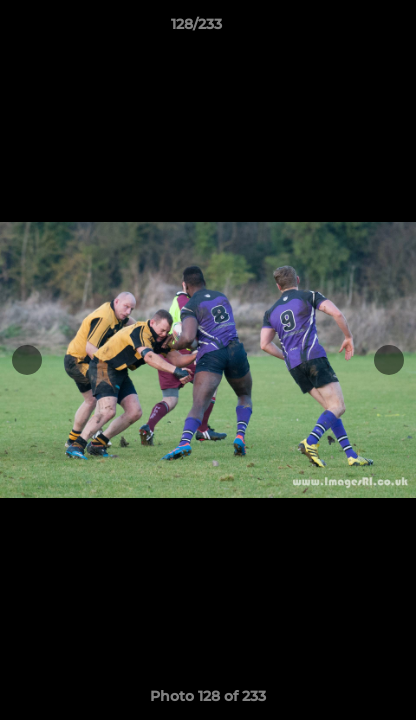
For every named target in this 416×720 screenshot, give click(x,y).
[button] (344, 29)
